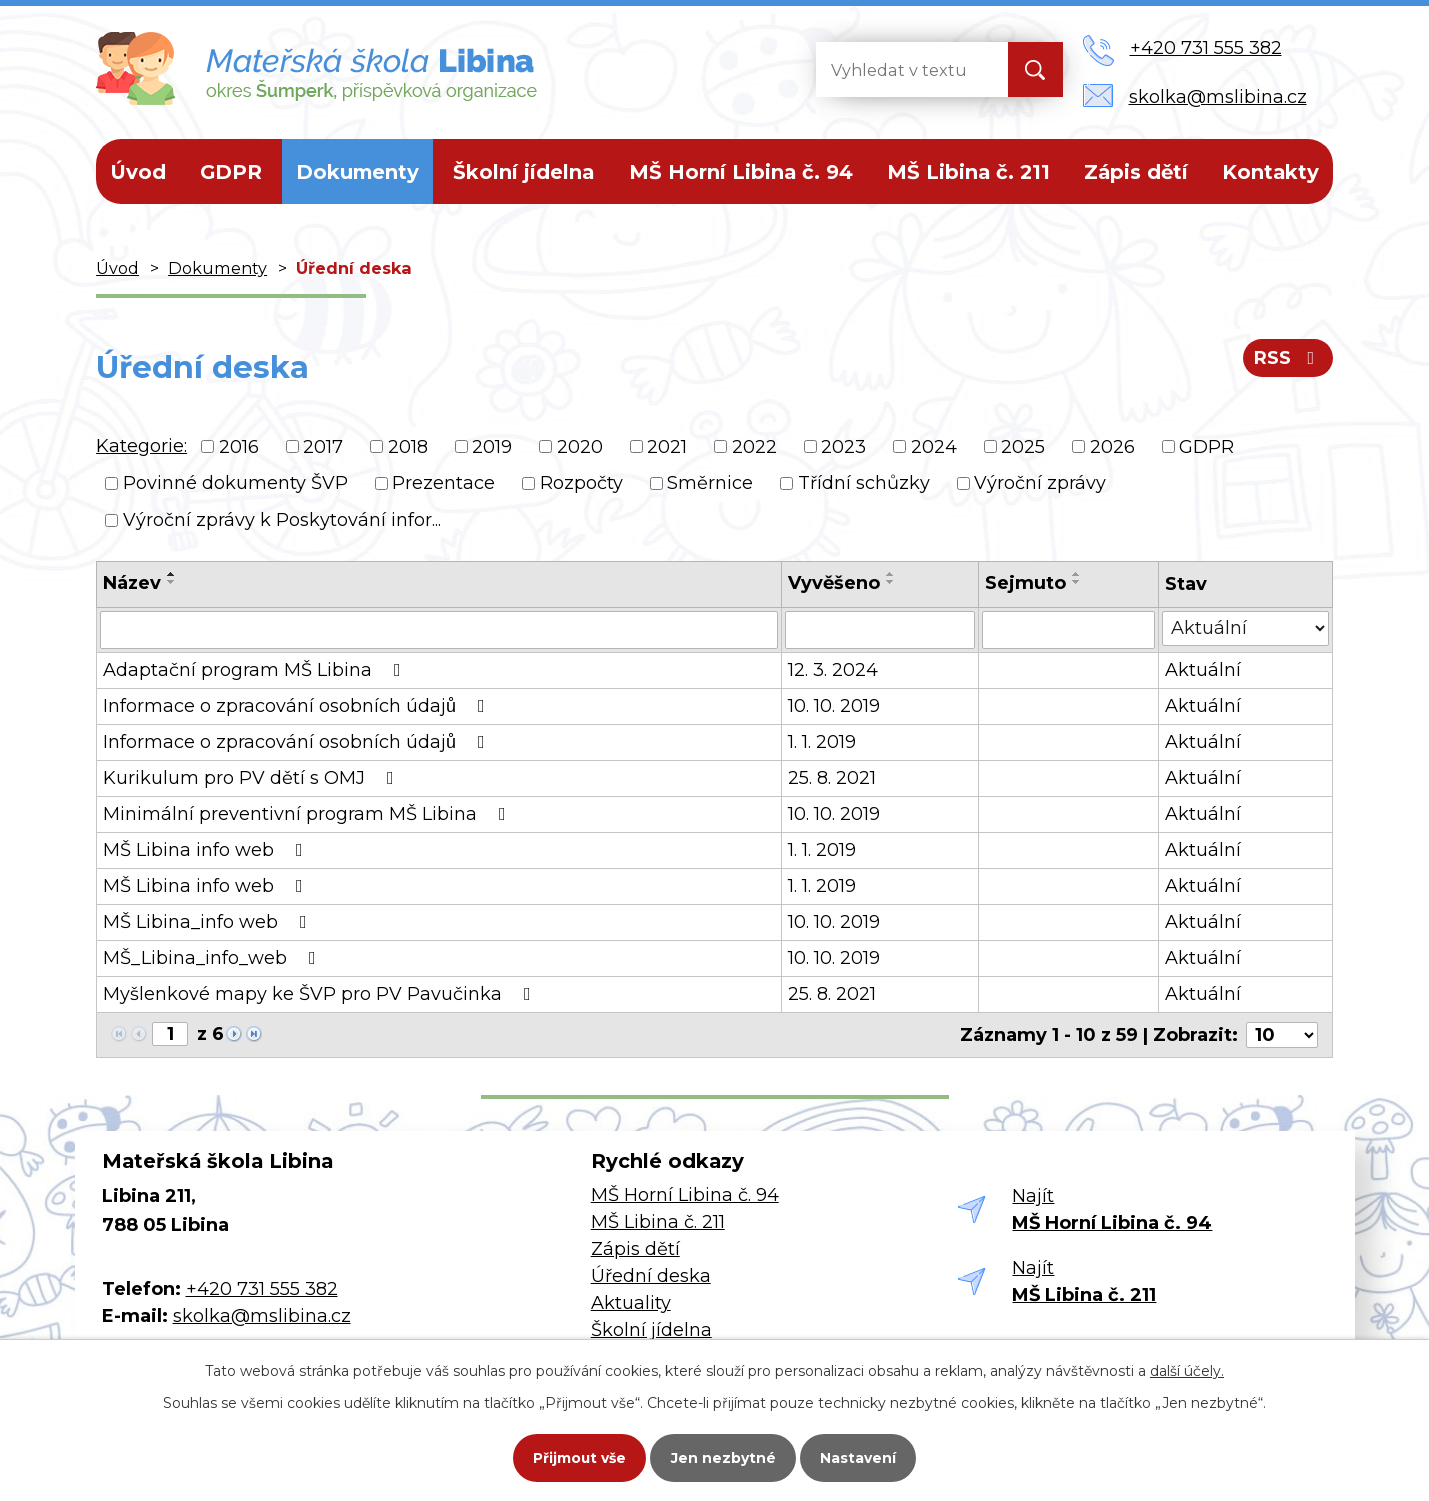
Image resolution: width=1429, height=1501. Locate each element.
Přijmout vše (578, 1457)
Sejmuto (1025, 583)
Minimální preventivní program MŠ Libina (308, 814)
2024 (934, 446)
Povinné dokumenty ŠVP (235, 483)
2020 (580, 446)
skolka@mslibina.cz (262, 1316)
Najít (1112, 1209)
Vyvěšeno (834, 583)
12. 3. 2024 (833, 670)
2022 (754, 446)
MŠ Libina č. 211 (968, 172)
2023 (843, 446)
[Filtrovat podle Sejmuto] (1068, 630)
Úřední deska (651, 1276)
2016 (239, 446)
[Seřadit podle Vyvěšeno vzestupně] (891, 574)
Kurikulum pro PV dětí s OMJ (252, 778)
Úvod (138, 172)
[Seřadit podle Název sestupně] (172, 582)
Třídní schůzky (864, 483)
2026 (1112, 446)
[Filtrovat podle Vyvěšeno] (880, 630)
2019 (492, 446)
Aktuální (1203, 670)
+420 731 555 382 (262, 1289)
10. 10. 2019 (834, 706)
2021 (667, 446)
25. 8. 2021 (832, 778)
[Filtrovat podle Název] (439, 630)
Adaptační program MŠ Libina (256, 670)
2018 (408, 446)
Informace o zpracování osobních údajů (298, 706)
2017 (323, 446)
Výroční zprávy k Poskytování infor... (282, 520)
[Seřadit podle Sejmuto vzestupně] (1077, 574)
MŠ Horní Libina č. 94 (741, 172)
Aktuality (631, 1303)
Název (132, 583)
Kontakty (1270, 172)
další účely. (1187, 1370)
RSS (1288, 358)
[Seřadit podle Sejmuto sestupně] (1077, 582)
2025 (1023, 446)
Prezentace (443, 483)
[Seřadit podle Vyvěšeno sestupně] (891, 582)
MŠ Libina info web (207, 850)
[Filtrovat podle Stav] (1245, 628)
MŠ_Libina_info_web (213, 958)
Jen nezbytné (723, 1457)
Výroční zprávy (1040, 483)
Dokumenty (357, 172)
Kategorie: (141, 446)
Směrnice (710, 483)
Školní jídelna (523, 172)
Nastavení (860, 1457)
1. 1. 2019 (822, 742)
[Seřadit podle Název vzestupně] (172, 574)
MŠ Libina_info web (209, 922)
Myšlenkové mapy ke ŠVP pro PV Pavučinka (321, 994)
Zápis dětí (1136, 172)
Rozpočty (581, 483)
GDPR (231, 172)
